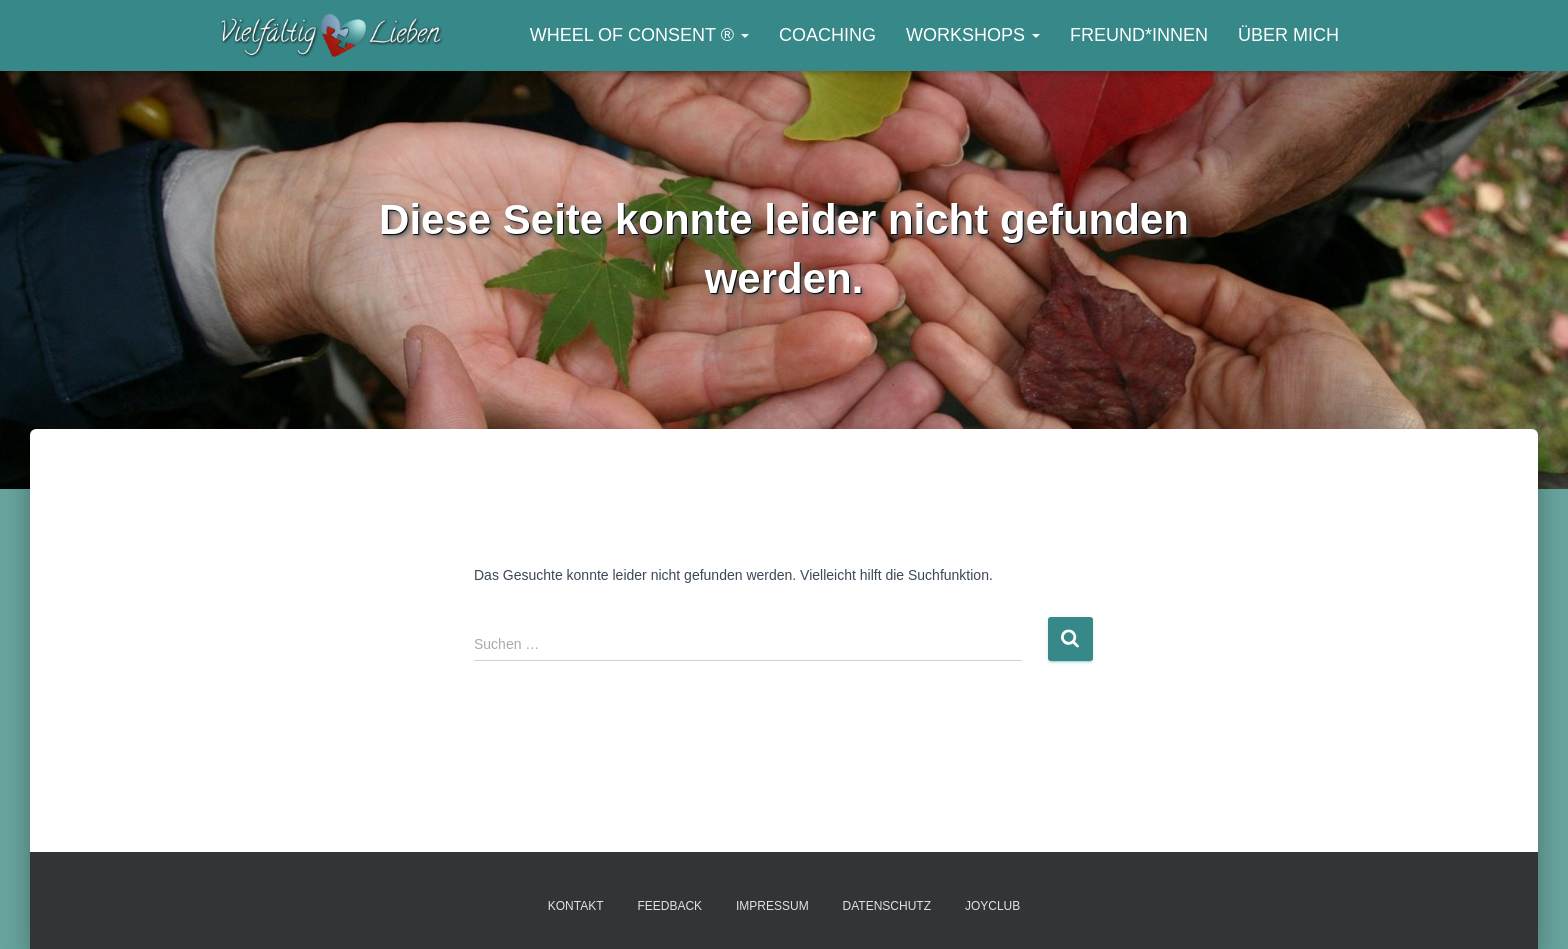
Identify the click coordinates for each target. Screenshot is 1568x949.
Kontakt (576, 906)
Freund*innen (1139, 35)
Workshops (973, 35)
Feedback (669, 906)
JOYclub (992, 906)
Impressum (772, 906)
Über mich (1288, 35)
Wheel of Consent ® (639, 35)
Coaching (827, 35)
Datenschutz (887, 906)
